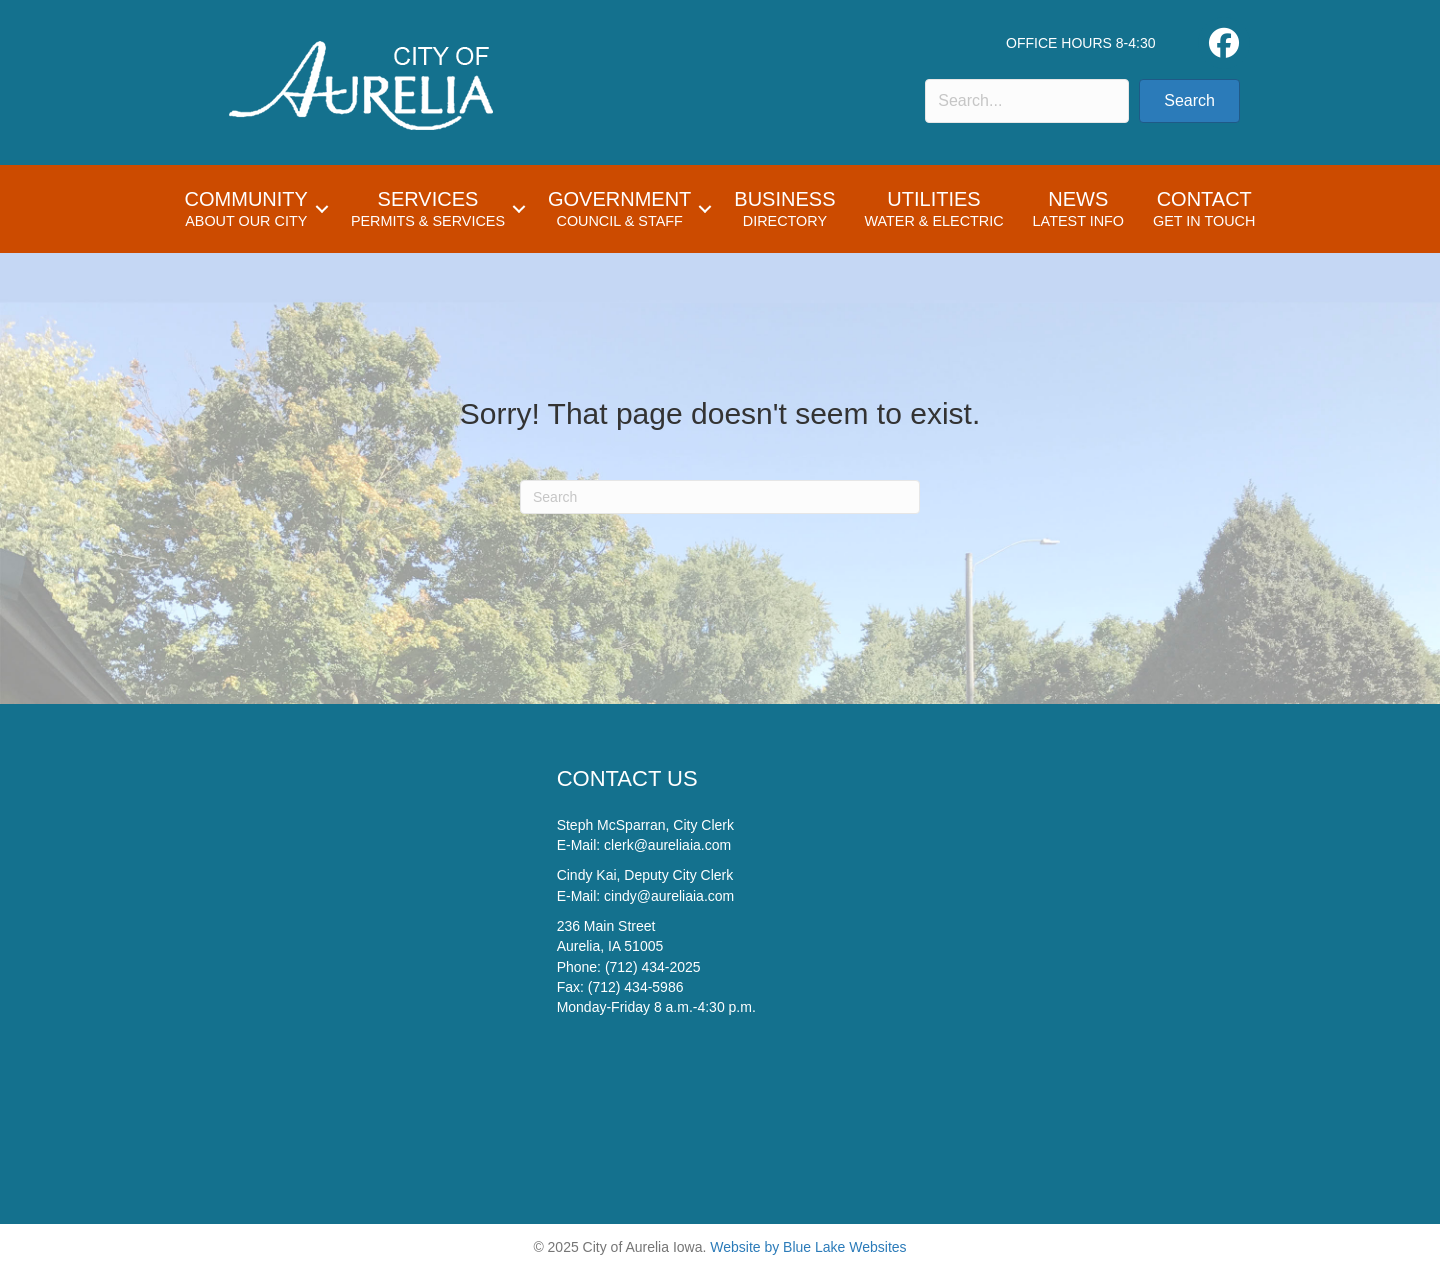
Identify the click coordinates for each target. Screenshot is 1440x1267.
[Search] (720, 497)
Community (246, 208)
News (1078, 208)
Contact (1204, 208)
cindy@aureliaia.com (669, 896)
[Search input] (1027, 101)
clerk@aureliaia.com (667, 845)
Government (619, 208)
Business (784, 208)
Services (428, 208)
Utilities (933, 208)
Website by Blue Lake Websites (808, 1247)
